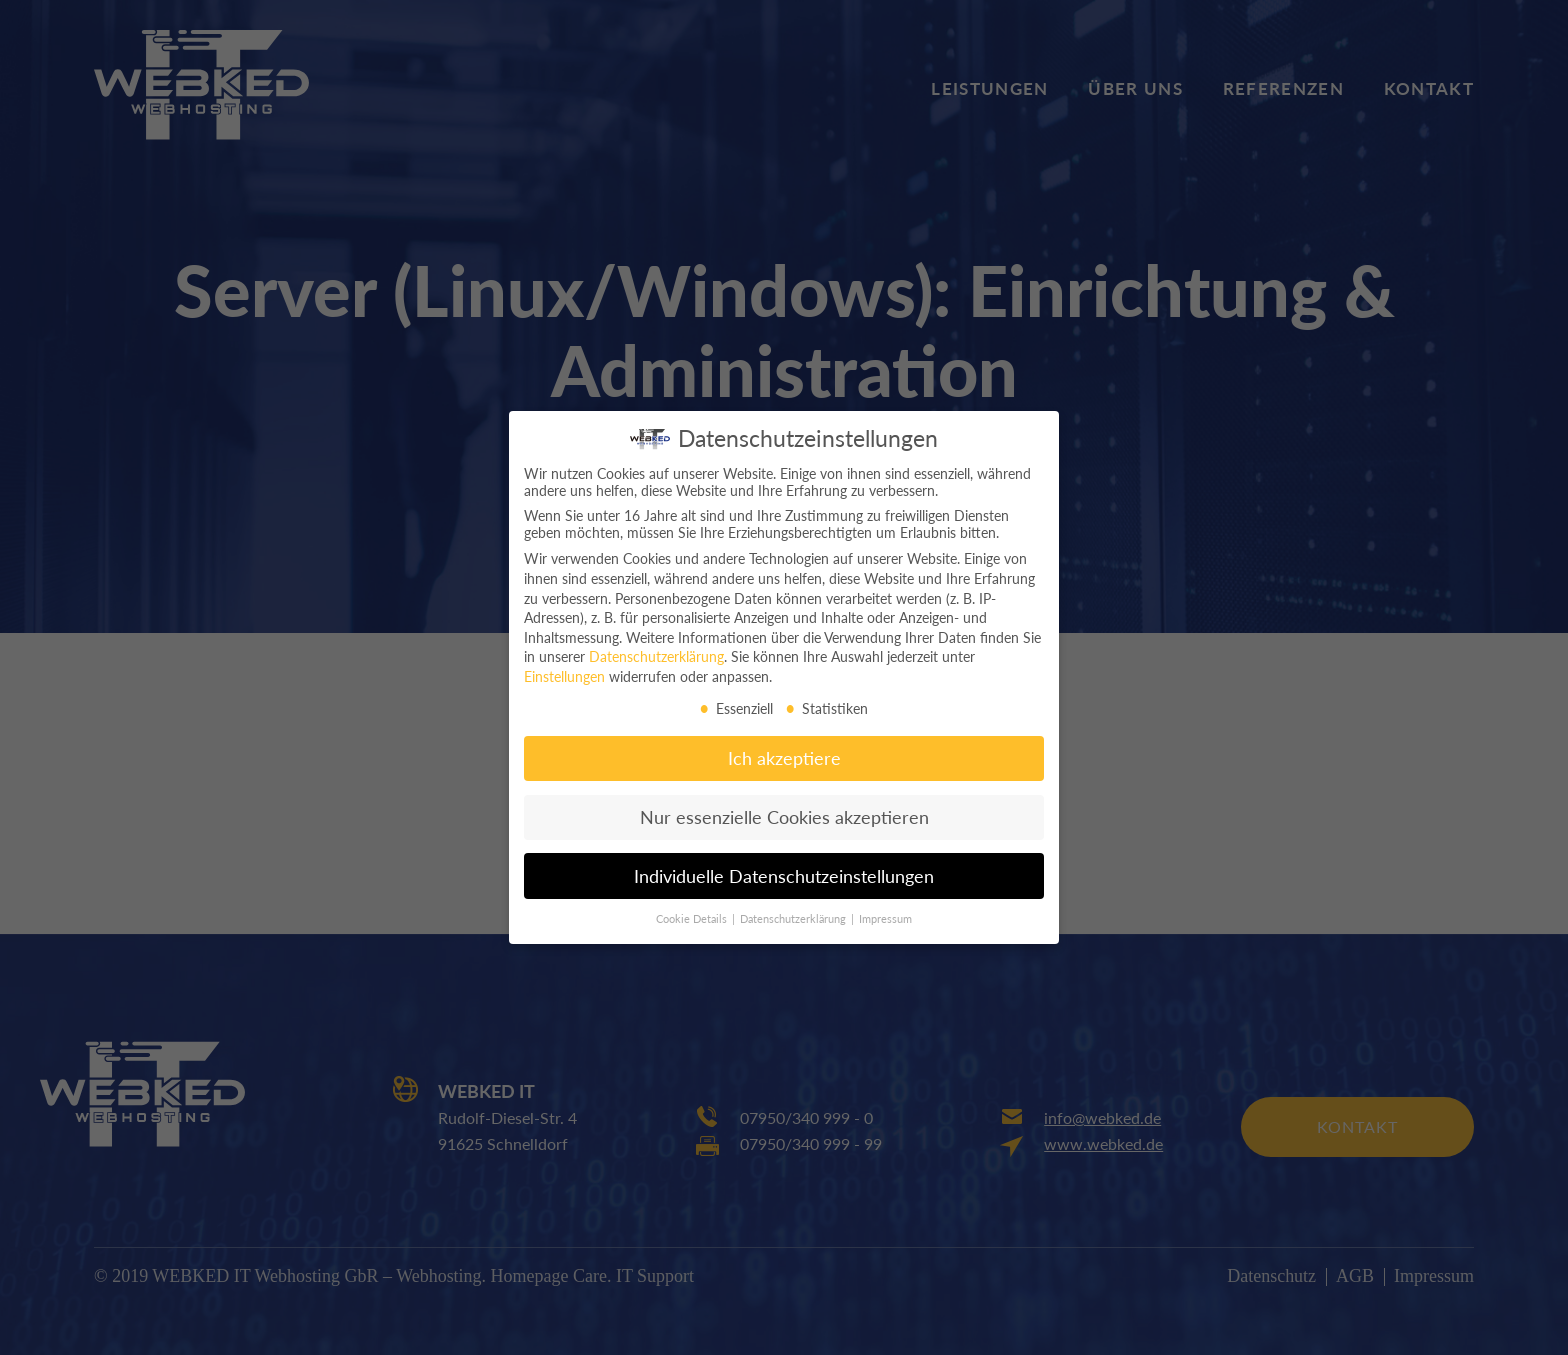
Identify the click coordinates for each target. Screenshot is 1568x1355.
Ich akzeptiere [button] (784, 745)
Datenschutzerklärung (656, 643)
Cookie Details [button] (693, 906)
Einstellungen (564, 663)
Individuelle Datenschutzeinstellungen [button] (784, 863)
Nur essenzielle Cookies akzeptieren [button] (784, 804)
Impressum (885, 906)
